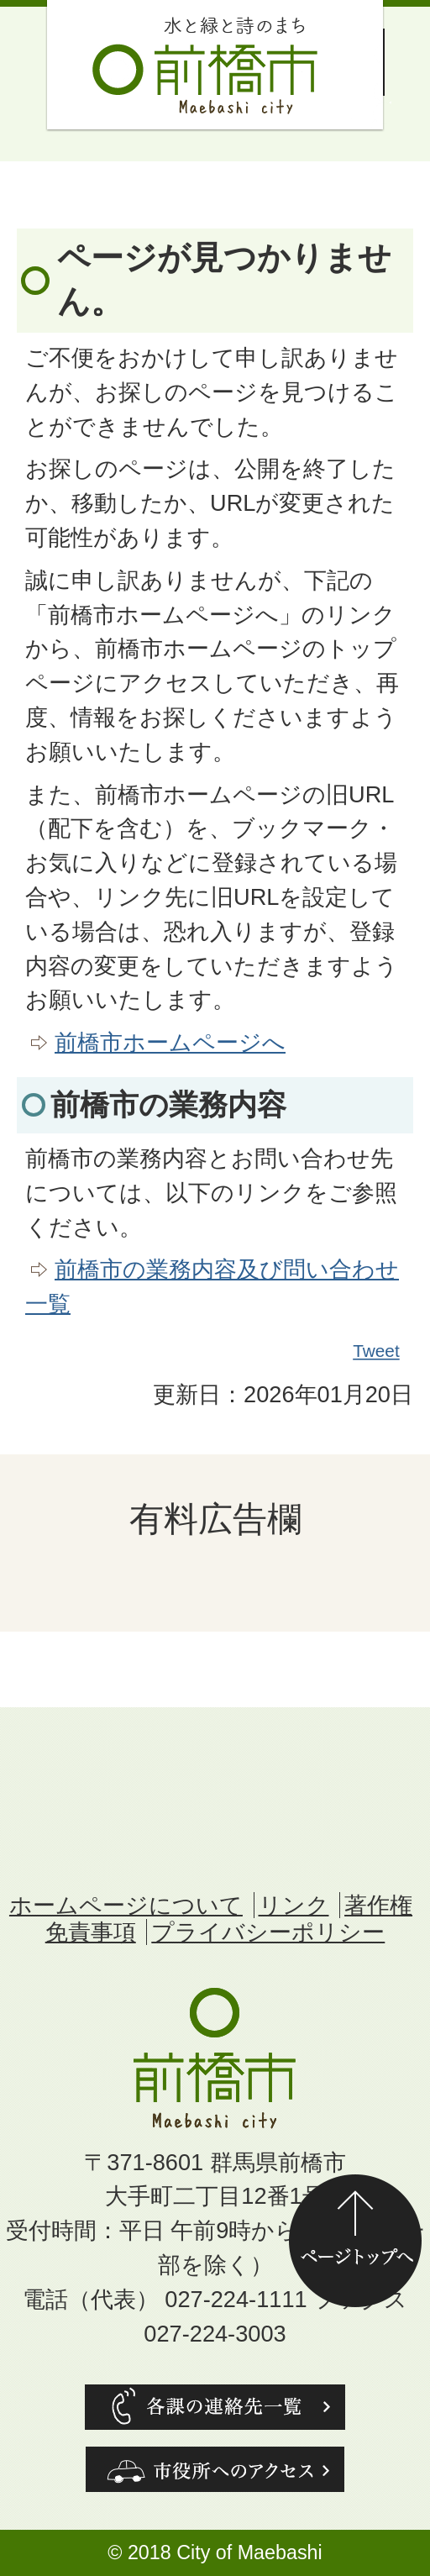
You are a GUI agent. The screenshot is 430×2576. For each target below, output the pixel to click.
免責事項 (90, 1932)
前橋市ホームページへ (170, 1042)
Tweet (377, 1351)
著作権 (378, 1905)
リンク (294, 1905)
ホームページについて (126, 1905)
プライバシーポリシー (268, 1932)
